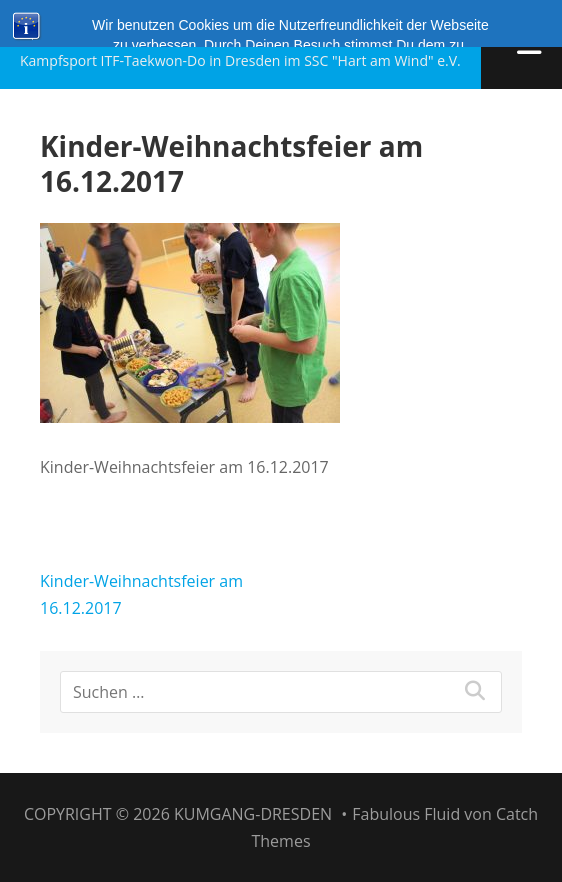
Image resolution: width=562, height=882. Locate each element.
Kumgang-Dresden (163, 32)
